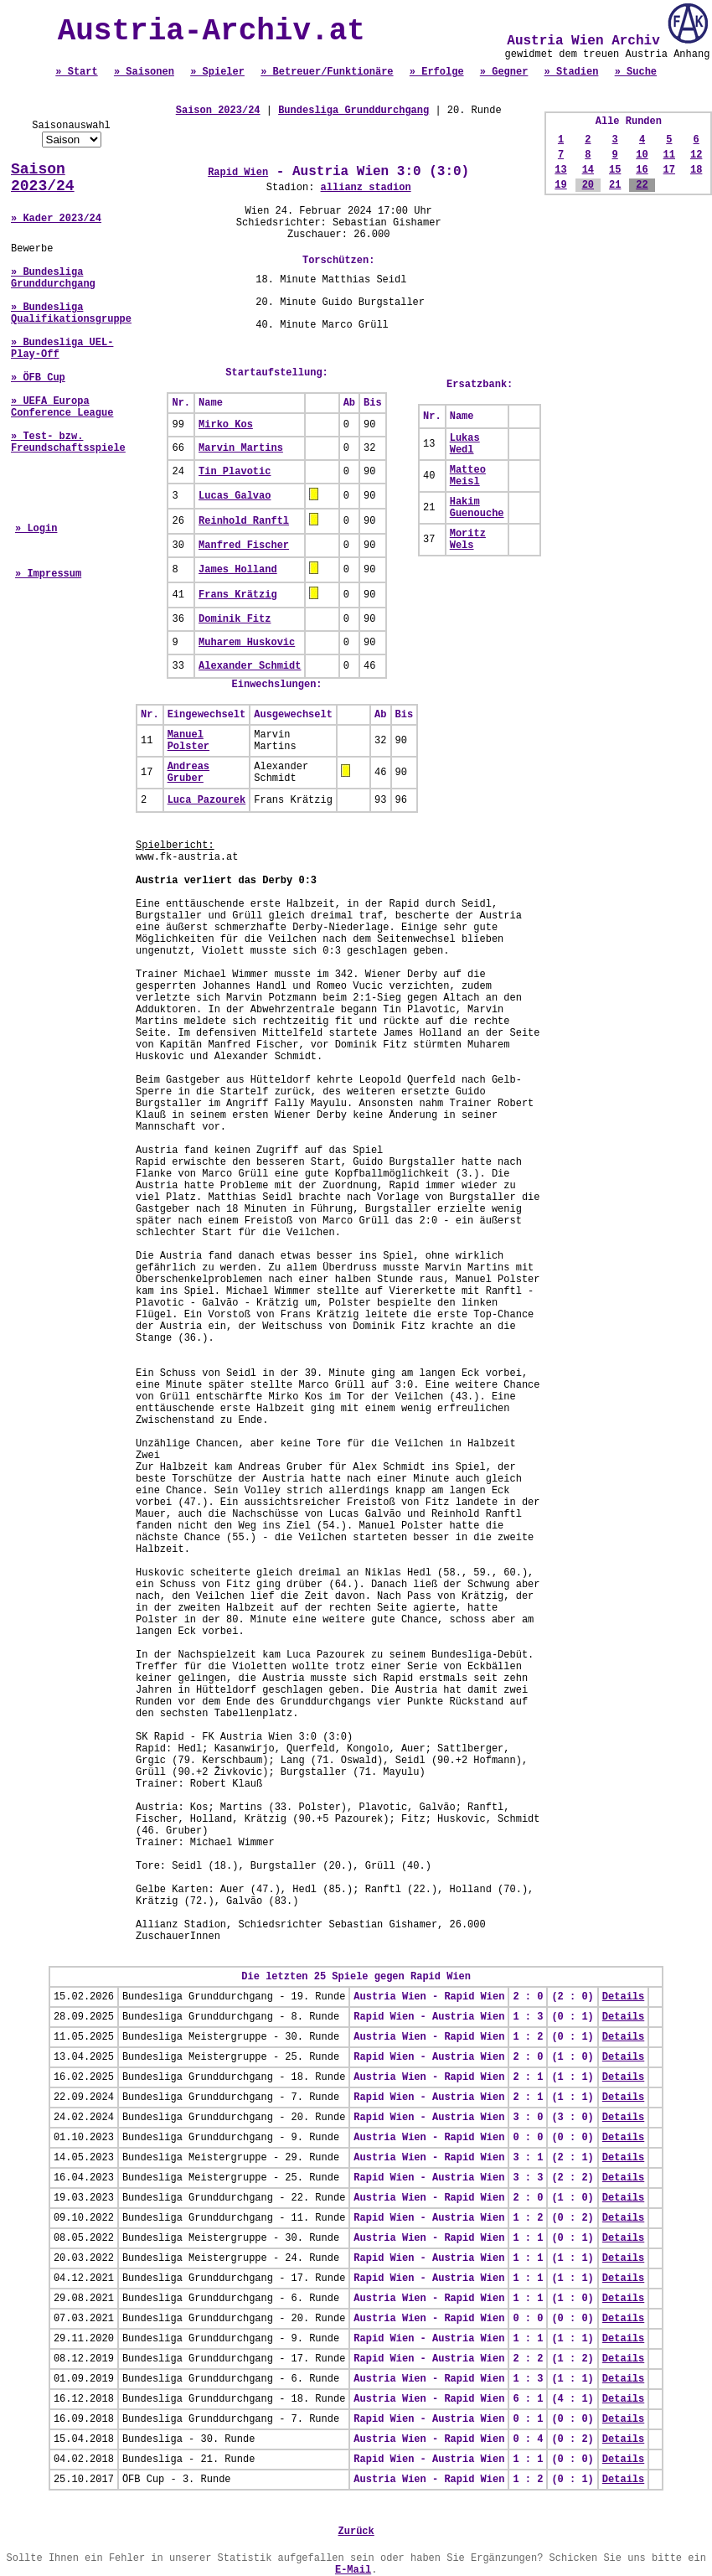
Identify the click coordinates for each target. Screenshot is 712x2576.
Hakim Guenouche (477, 508)
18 (696, 170)
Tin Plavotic (235, 472)
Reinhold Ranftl (244, 521)
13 (560, 170)
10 (642, 155)
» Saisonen (144, 72)
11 (669, 155)
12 (696, 155)
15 (615, 170)
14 (588, 170)
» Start (76, 72)
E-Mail (353, 2570)
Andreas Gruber (188, 772)
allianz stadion (366, 188)
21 (615, 185)
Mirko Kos (226, 425)
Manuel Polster (188, 741)
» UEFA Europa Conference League (62, 407)
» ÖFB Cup (38, 378)
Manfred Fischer (244, 545)
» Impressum (48, 574)
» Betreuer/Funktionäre (327, 72)
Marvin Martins (241, 448)
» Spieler (217, 72)
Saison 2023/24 (43, 177)
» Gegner (504, 72)
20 (588, 185)
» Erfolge (437, 72)
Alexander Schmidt (250, 666)
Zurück (356, 2531)
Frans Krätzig (238, 595)
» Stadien (571, 72)
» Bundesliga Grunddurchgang (53, 278)
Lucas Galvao (235, 496)
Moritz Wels (468, 539)
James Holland (238, 570)
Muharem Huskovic (247, 643)
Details (623, 1997)
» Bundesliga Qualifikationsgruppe (71, 313)
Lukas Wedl (465, 444)
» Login (36, 529)
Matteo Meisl (468, 476)
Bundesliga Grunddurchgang (353, 110)
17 (669, 170)
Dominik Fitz (235, 619)
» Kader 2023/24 (56, 219)
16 (642, 170)
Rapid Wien (238, 172)
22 (642, 185)
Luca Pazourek (207, 800)
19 (560, 185)
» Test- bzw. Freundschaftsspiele (68, 442)
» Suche (636, 72)
